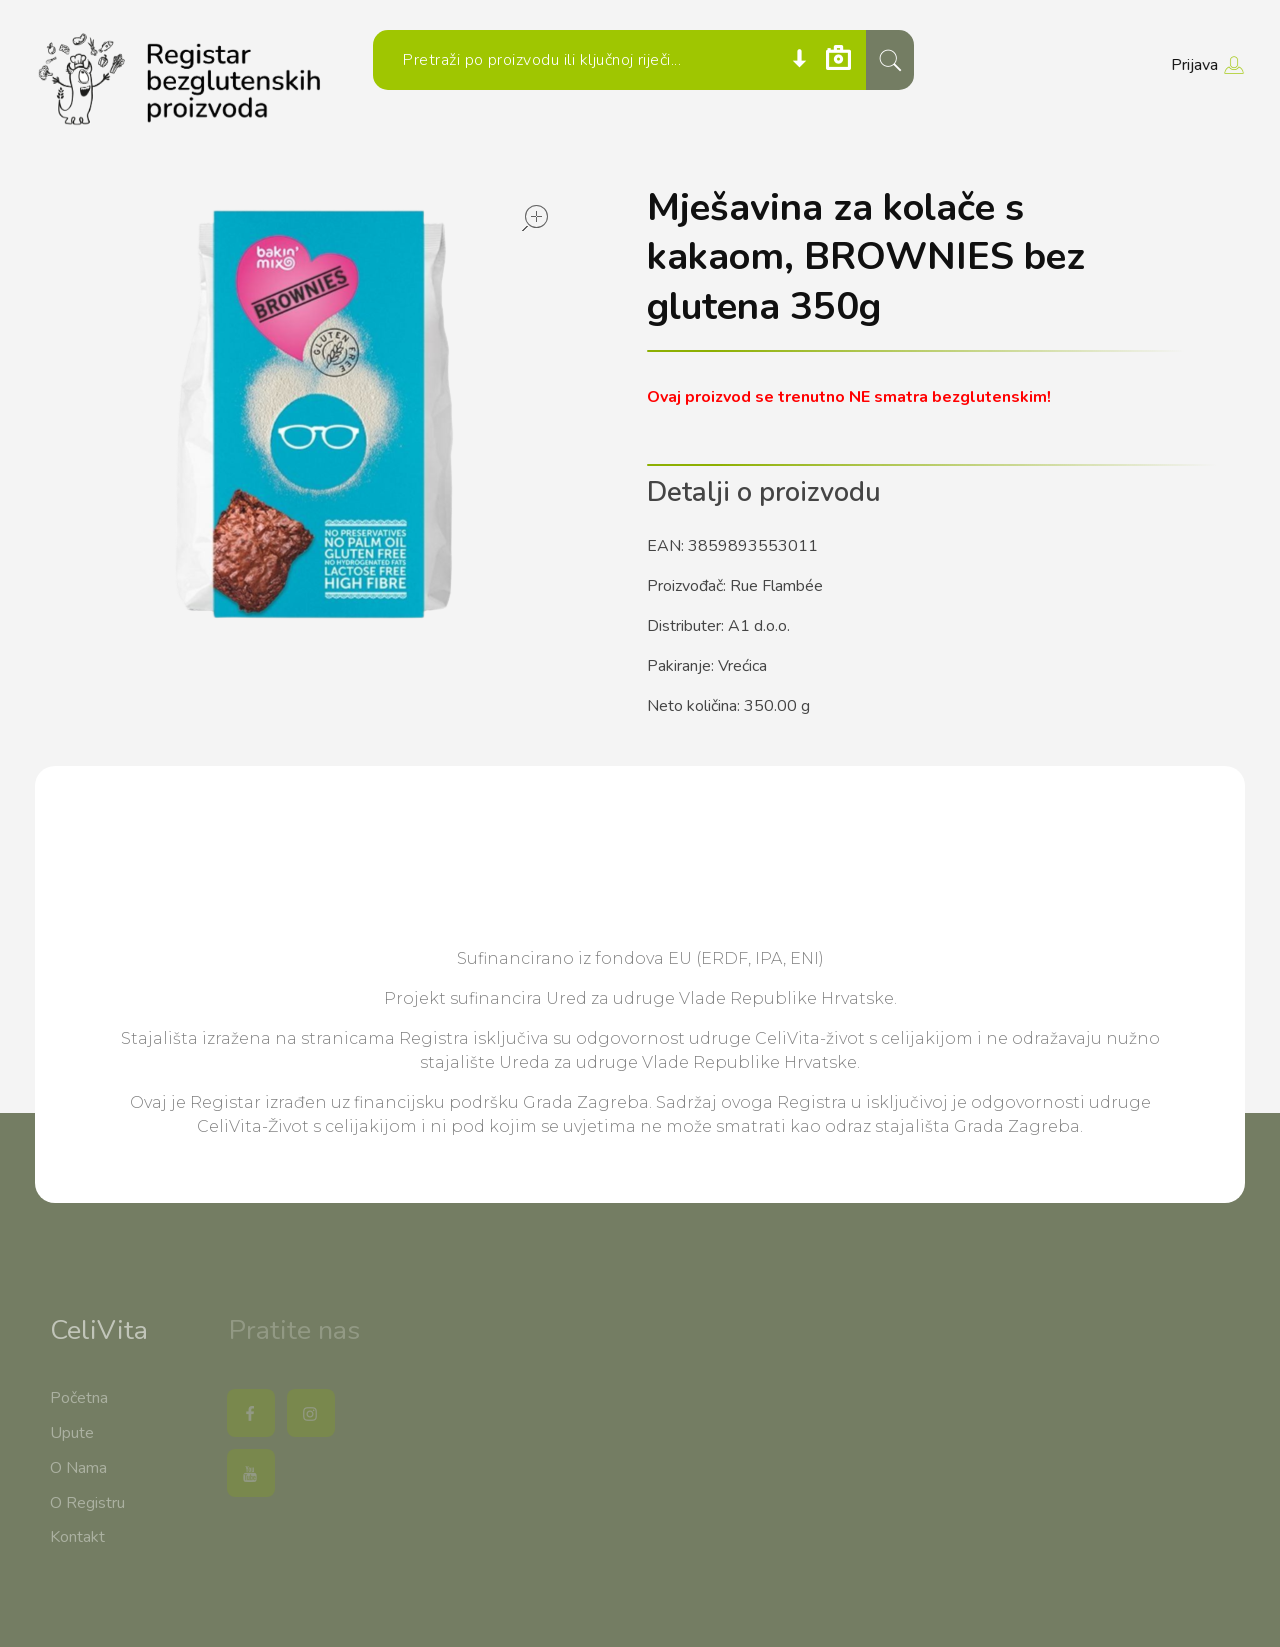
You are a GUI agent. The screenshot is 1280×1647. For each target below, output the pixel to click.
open (535, 218)
